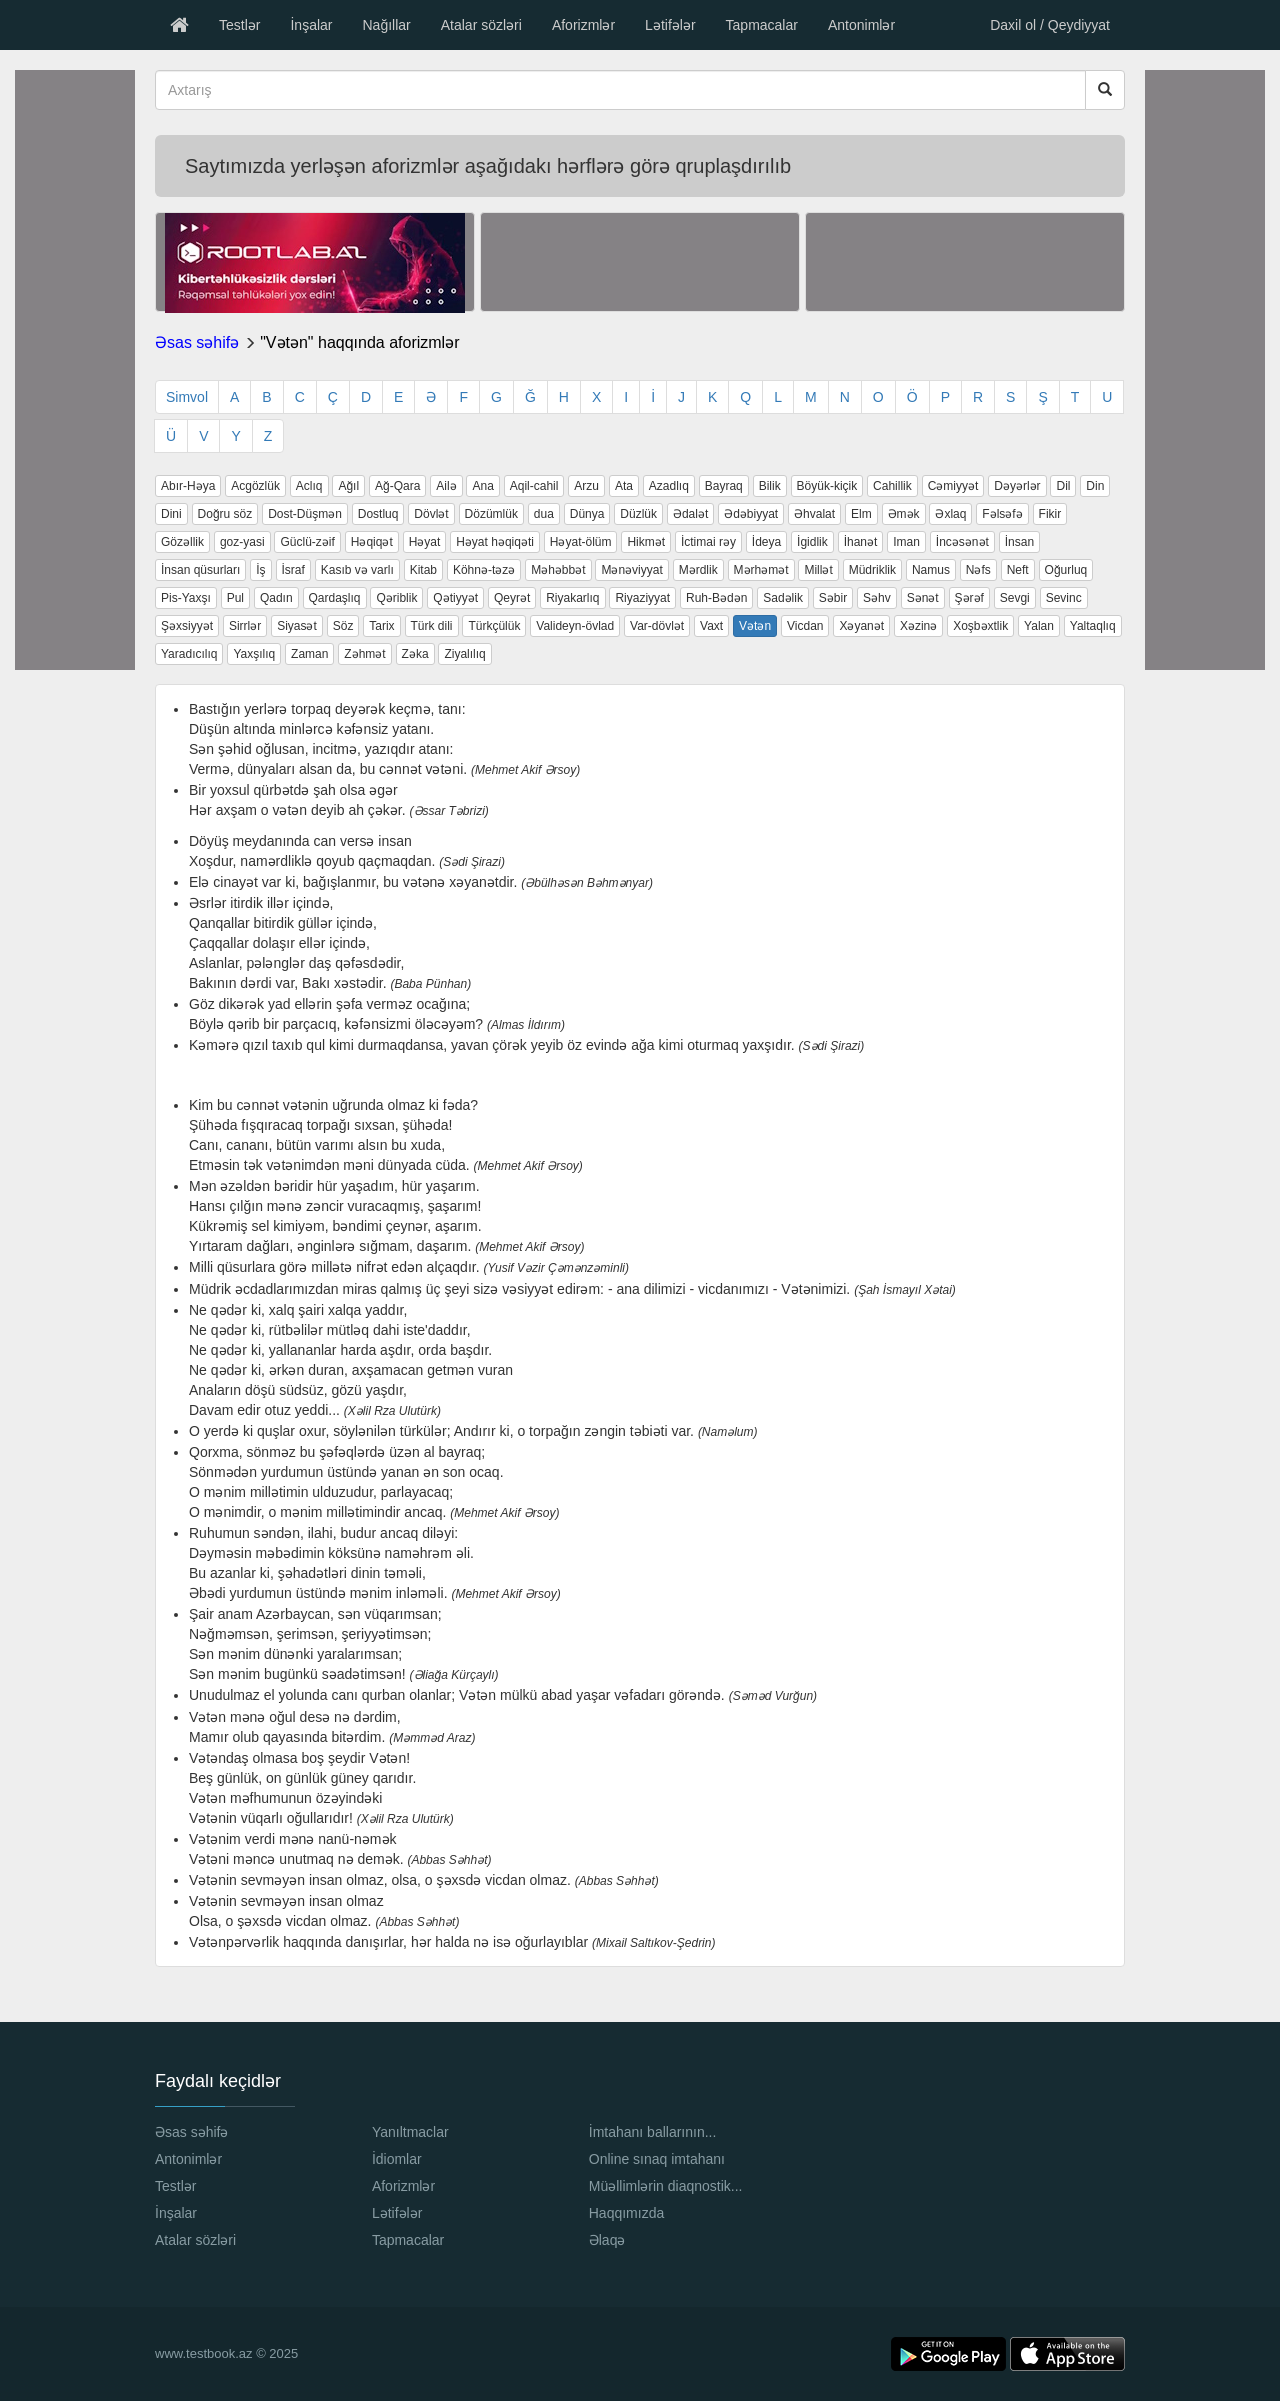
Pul (235, 598)
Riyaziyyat (642, 598)
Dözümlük (491, 514)
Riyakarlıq (572, 598)
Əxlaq (950, 514)
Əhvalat (814, 514)
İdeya (766, 542)
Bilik (770, 486)
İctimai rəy (708, 542)
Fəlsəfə (1002, 514)
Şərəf (969, 598)
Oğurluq (1066, 570)
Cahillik (892, 486)
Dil (1063, 486)
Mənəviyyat (631, 570)
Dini (171, 514)
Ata (624, 486)
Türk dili (432, 626)
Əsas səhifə (197, 342)
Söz (343, 626)
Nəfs (978, 570)
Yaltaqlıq (1093, 626)
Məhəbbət (558, 570)
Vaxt (711, 626)
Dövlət (431, 514)
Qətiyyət (455, 598)
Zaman (309, 654)
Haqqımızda (626, 2213)
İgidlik (812, 542)
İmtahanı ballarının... (653, 2132)
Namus (931, 570)
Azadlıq (669, 486)
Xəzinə (918, 626)
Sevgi (1015, 598)
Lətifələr (670, 25)
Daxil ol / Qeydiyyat (1050, 25)
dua (544, 514)
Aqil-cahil (534, 486)
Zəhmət (364, 654)
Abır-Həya (188, 486)
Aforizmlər (583, 25)
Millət (818, 570)
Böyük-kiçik (827, 486)
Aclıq (309, 486)
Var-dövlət (657, 626)
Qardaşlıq (335, 598)
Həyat (425, 542)
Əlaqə (607, 2240)
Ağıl (348, 486)
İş (260, 570)
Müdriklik (872, 570)
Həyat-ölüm (581, 542)
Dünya (587, 514)
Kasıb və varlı (357, 570)
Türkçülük (494, 626)
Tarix (381, 626)
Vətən (755, 626)
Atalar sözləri (481, 25)
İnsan (1019, 542)
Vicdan (805, 626)
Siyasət (297, 626)
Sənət (923, 598)
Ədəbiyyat (751, 514)
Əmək (904, 514)
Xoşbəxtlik (980, 626)
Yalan (1039, 626)
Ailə (446, 486)
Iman (906, 542)
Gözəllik (182, 542)
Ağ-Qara (397, 486)
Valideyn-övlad (575, 626)
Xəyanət (861, 626)
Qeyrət (512, 598)
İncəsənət (962, 542)
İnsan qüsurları (200, 570)
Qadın (276, 598)
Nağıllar (386, 25)
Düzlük (638, 514)
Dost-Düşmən (305, 514)
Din (1095, 486)
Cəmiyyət (953, 486)
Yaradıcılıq (189, 654)
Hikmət (646, 542)
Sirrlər (245, 626)
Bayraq (724, 486)
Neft (1018, 570)
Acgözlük (255, 486)
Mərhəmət (761, 570)
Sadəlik (783, 598)
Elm (861, 514)
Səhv (877, 598)
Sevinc (1064, 598)
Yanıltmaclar (410, 2132)
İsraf (293, 570)
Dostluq (378, 514)
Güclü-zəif (307, 542)
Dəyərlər (1017, 486)
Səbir (833, 598)
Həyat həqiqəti (495, 542)
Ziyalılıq (464, 654)
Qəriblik (396, 598)
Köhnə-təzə (484, 570)
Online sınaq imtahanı (657, 2159)
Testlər (239, 25)
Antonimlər (861, 25)
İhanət (861, 542)
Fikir (1050, 514)
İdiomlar (397, 2159)
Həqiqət (372, 542)
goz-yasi (242, 542)
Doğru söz (225, 514)
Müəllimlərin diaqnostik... (666, 2186)
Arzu (586, 486)
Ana (482, 486)
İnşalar (311, 25)
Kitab (423, 570)
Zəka (415, 654)
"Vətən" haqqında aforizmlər (359, 342)
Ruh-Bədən (716, 598)
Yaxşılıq (254, 654)
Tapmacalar (762, 25)
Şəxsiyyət (187, 626)
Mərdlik (698, 570)
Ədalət (690, 514)
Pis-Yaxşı (186, 598)
